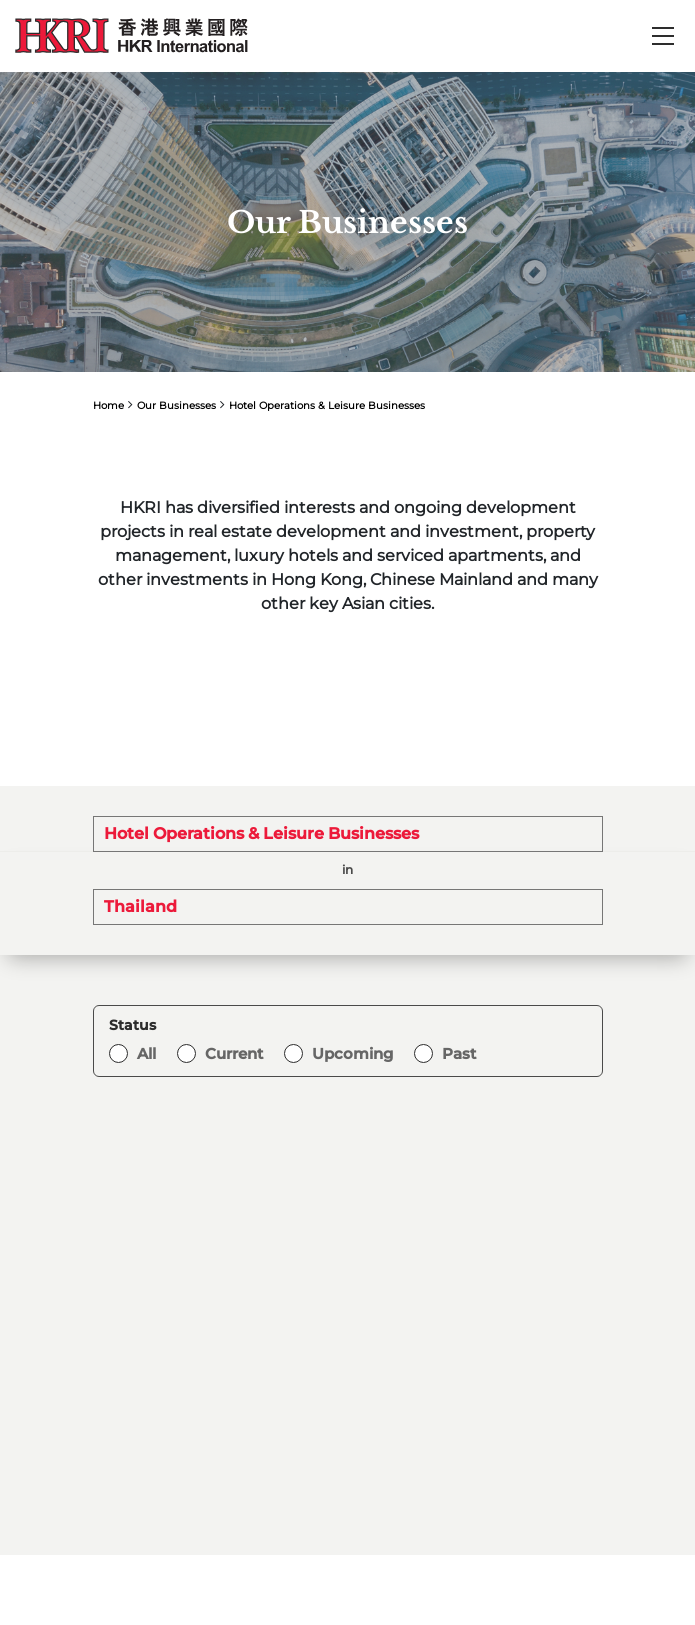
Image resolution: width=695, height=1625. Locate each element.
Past (459, 1053)
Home (108, 405)
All (146, 1053)
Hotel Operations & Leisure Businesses (327, 405)
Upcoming (352, 1053)
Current (234, 1053)
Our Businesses (176, 405)
